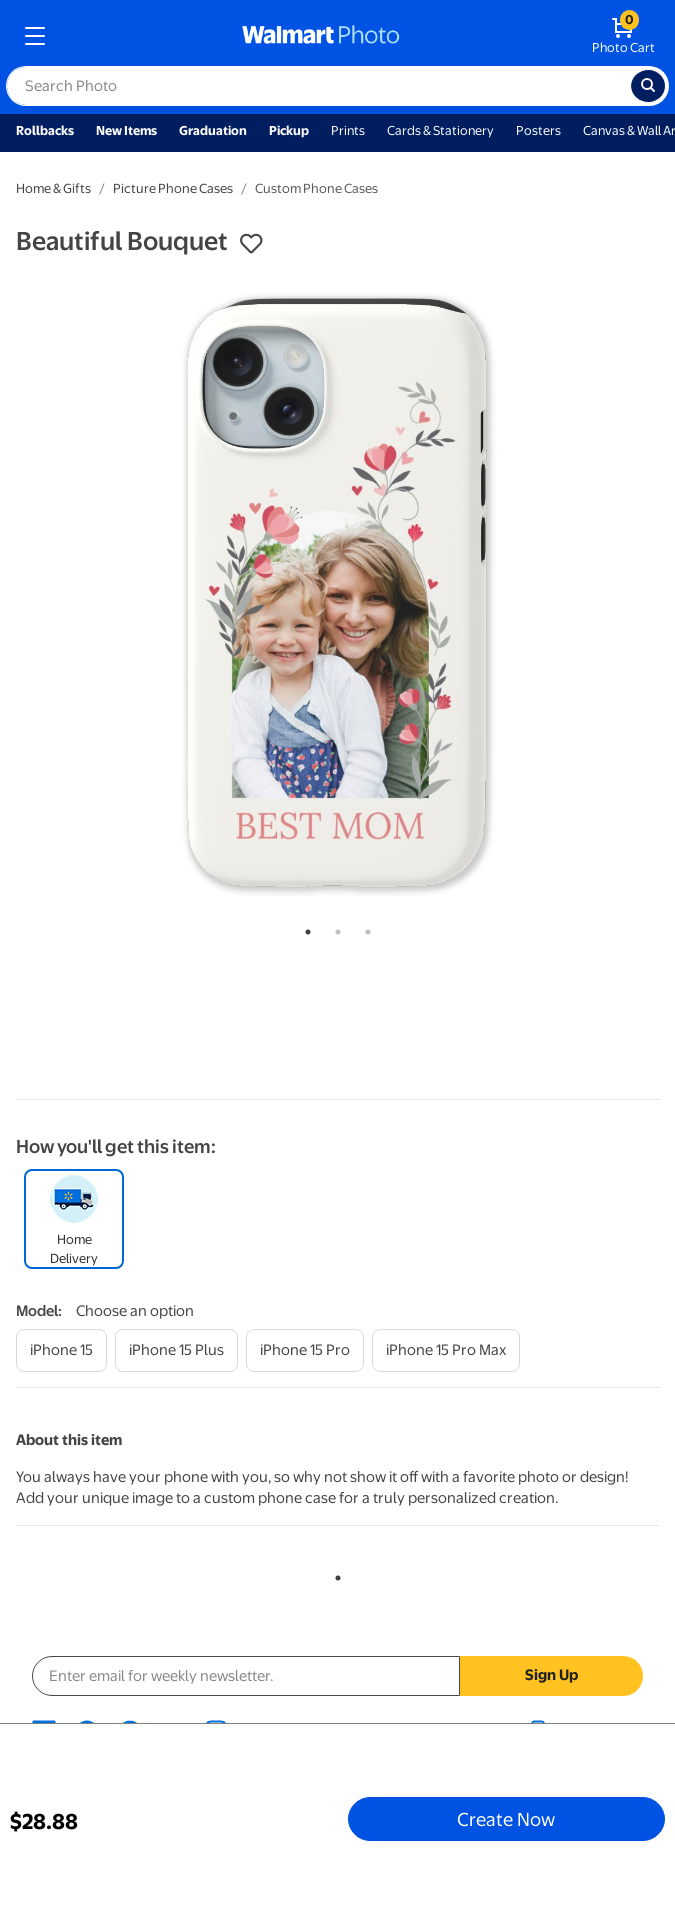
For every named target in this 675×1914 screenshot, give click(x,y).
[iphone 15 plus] (176, 1350)
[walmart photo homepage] (321, 36)
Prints (348, 130)
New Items (126, 130)
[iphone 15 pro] (305, 1350)
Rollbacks (45, 130)
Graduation (213, 130)
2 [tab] (334, 928)
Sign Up (551, 1675)
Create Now (506, 1819)
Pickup (289, 130)
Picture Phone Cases (173, 188)
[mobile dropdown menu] (35, 36)
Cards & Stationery (440, 130)
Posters (538, 130)
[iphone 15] (61, 1350)
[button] (251, 244)
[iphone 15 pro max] (446, 1350)
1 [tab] (304, 928)
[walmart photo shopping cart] (623, 36)
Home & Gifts (53, 188)
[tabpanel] (337, 590)
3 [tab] (364, 928)
